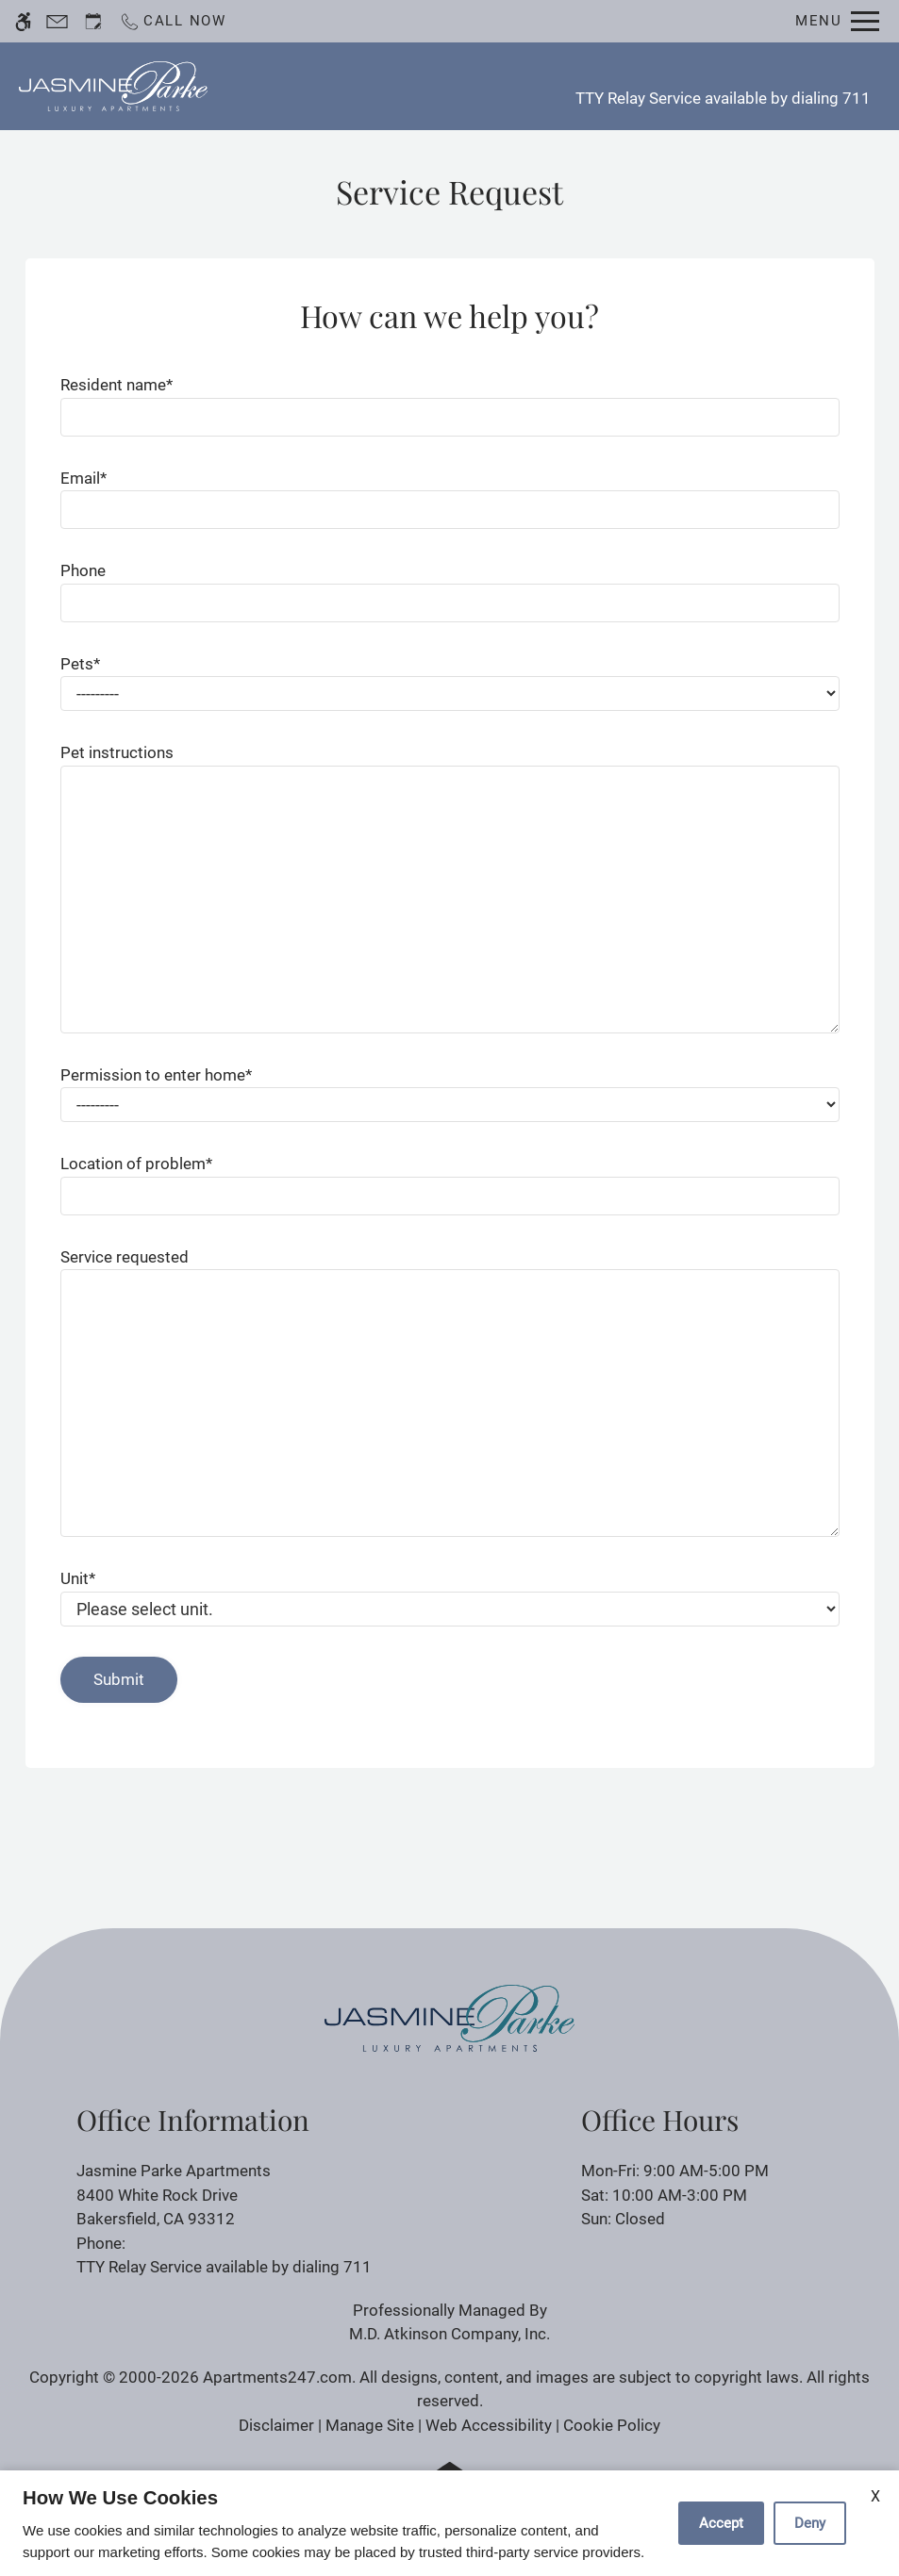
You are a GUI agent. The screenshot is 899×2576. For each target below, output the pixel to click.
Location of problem (136, 1163)
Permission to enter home (156, 1074)
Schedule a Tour (350, 86)
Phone (83, 570)
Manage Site (369, 2425)
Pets (80, 663)
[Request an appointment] (93, 21)
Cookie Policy (611, 2425)
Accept (721, 2523)
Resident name (116, 384)
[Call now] (172, 21)
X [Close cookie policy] (875, 2496)
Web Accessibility (488, 2425)
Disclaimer (276, 2425)
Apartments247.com (277, 2377)
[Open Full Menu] (837, 21)
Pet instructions (117, 752)
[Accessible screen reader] (23, 21)
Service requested (124, 1256)
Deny (809, 2523)
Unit (77, 1578)
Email (83, 478)
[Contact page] (57, 21)
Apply (464, 86)
